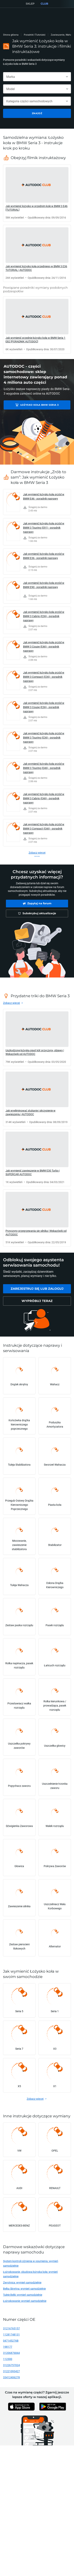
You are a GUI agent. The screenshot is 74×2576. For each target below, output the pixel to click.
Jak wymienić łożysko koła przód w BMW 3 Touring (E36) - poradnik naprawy (43, 737)
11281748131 (11, 2334)
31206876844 (11, 2353)
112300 (7, 2359)
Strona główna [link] (10, 34)
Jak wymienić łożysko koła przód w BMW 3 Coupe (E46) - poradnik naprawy (43, 646)
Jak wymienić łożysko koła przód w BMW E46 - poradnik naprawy (43, 496)
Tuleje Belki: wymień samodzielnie (22, 2294)
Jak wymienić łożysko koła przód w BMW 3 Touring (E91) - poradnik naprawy (43, 528)
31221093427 (11, 2371)
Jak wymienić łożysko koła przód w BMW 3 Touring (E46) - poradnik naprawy (43, 768)
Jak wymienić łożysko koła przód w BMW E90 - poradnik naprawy (43, 585)
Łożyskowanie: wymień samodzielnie (24, 2301)
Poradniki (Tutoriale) (34, 34)
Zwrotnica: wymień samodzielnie (22, 2282)
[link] (37, 193)
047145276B (10, 2340)
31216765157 (11, 2328)
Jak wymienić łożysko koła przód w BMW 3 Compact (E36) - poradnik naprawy (43, 677)
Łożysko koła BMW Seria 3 (39, 404)
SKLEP (30, 3)
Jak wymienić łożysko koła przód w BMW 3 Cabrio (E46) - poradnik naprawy (43, 798)
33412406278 (11, 2377)
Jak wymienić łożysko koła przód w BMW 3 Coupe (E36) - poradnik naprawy (43, 707)
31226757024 (11, 2365)
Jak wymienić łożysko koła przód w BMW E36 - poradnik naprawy (43, 556)
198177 (7, 2346)
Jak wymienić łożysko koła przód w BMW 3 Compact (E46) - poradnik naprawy (43, 828)
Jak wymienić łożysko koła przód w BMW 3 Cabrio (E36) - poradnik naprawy (43, 616)
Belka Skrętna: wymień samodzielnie (24, 2288)
